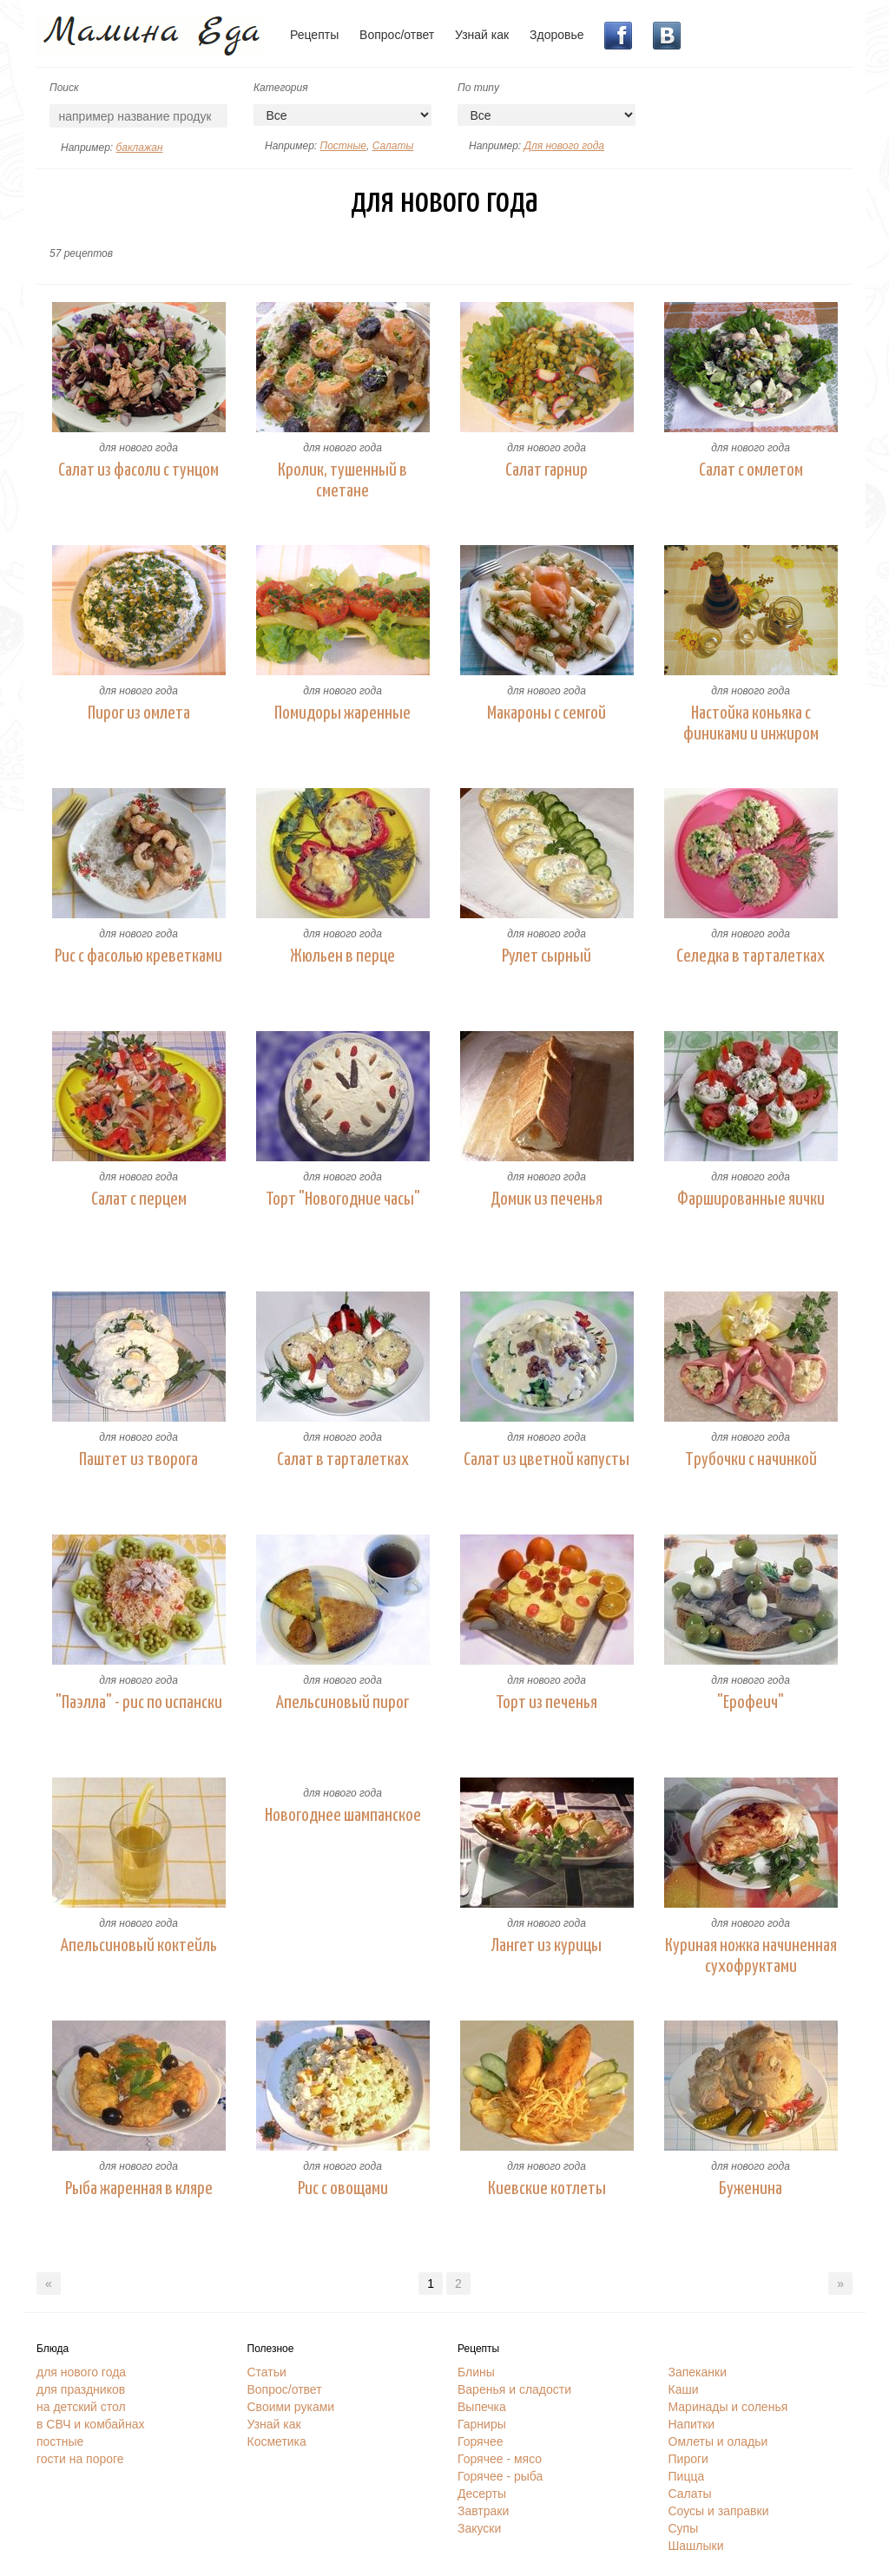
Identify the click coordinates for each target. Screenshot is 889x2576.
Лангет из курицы (546, 1946)
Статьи (266, 2372)
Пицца (686, 2476)
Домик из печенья (547, 1199)
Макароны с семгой (546, 713)
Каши (683, 2389)
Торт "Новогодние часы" (343, 1199)
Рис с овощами (343, 2189)
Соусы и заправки (718, 2511)
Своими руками (291, 2407)
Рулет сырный (546, 956)
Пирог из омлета (139, 713)
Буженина (750, 2189)
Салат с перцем (139, 1199)
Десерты (482, 2493)
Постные (342, 146)
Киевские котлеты (547, 2189)
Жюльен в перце (342, 956)
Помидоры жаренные (342, 713)
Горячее (481, 2441)
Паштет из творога (138, 1460)
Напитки (691, 2424)
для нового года (138, 448)
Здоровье (557, 35)
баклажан (138, 147)
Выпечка (482, 2407)
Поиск (64, 88)
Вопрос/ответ (396, 35)
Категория (281, 88)
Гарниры (482, 2424)
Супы (683, 2528)
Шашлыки (696, 2546)
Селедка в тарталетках (750, 956)
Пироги (688, 2459)
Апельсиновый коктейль (139, 1946)
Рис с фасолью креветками (138, 956)
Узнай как (482, 35)
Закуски (479, 2528)
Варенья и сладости (514, 2389)
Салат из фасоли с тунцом (138, 470)
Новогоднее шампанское (343, 1815)
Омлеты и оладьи (718, 2441)
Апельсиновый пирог (342, 1703)
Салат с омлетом (751, 470)
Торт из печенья (546, 1703)
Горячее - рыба (500, 2476)
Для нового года (563, 146)
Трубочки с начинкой (751, 1460)
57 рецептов (81, 253)
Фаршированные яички (751, 1199)
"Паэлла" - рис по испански (139, 1703)
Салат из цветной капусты (546, 1460)
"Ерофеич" (750, 1703)
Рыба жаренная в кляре (139, 2189)
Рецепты (314, 35)
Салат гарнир (546, 470)
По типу (478, 88)
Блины (476, 2372)
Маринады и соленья (728, 2407)
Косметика (276, 2441)
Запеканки (698, 2372)
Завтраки (483, 2511)
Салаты (393, 146)
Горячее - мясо (500, 2459)
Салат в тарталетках (343, 1460)
